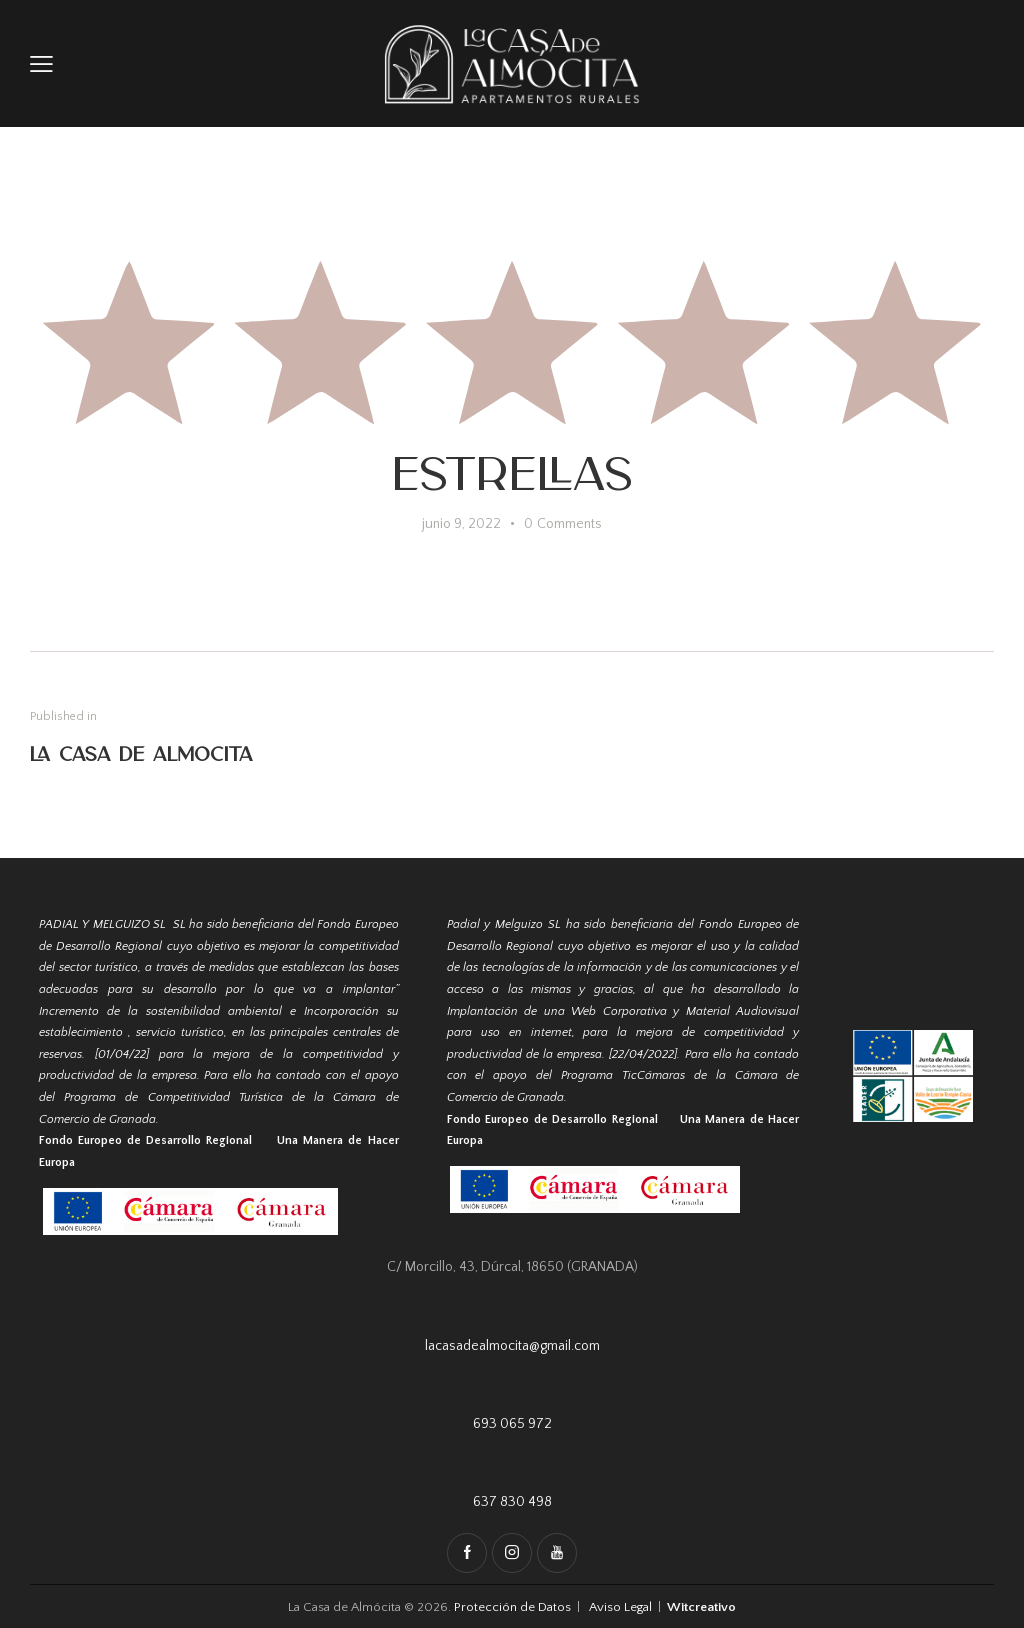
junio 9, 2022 (461, 524)
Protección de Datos (514, 1607)
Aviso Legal (620, 1607)
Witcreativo (701, 1607)
